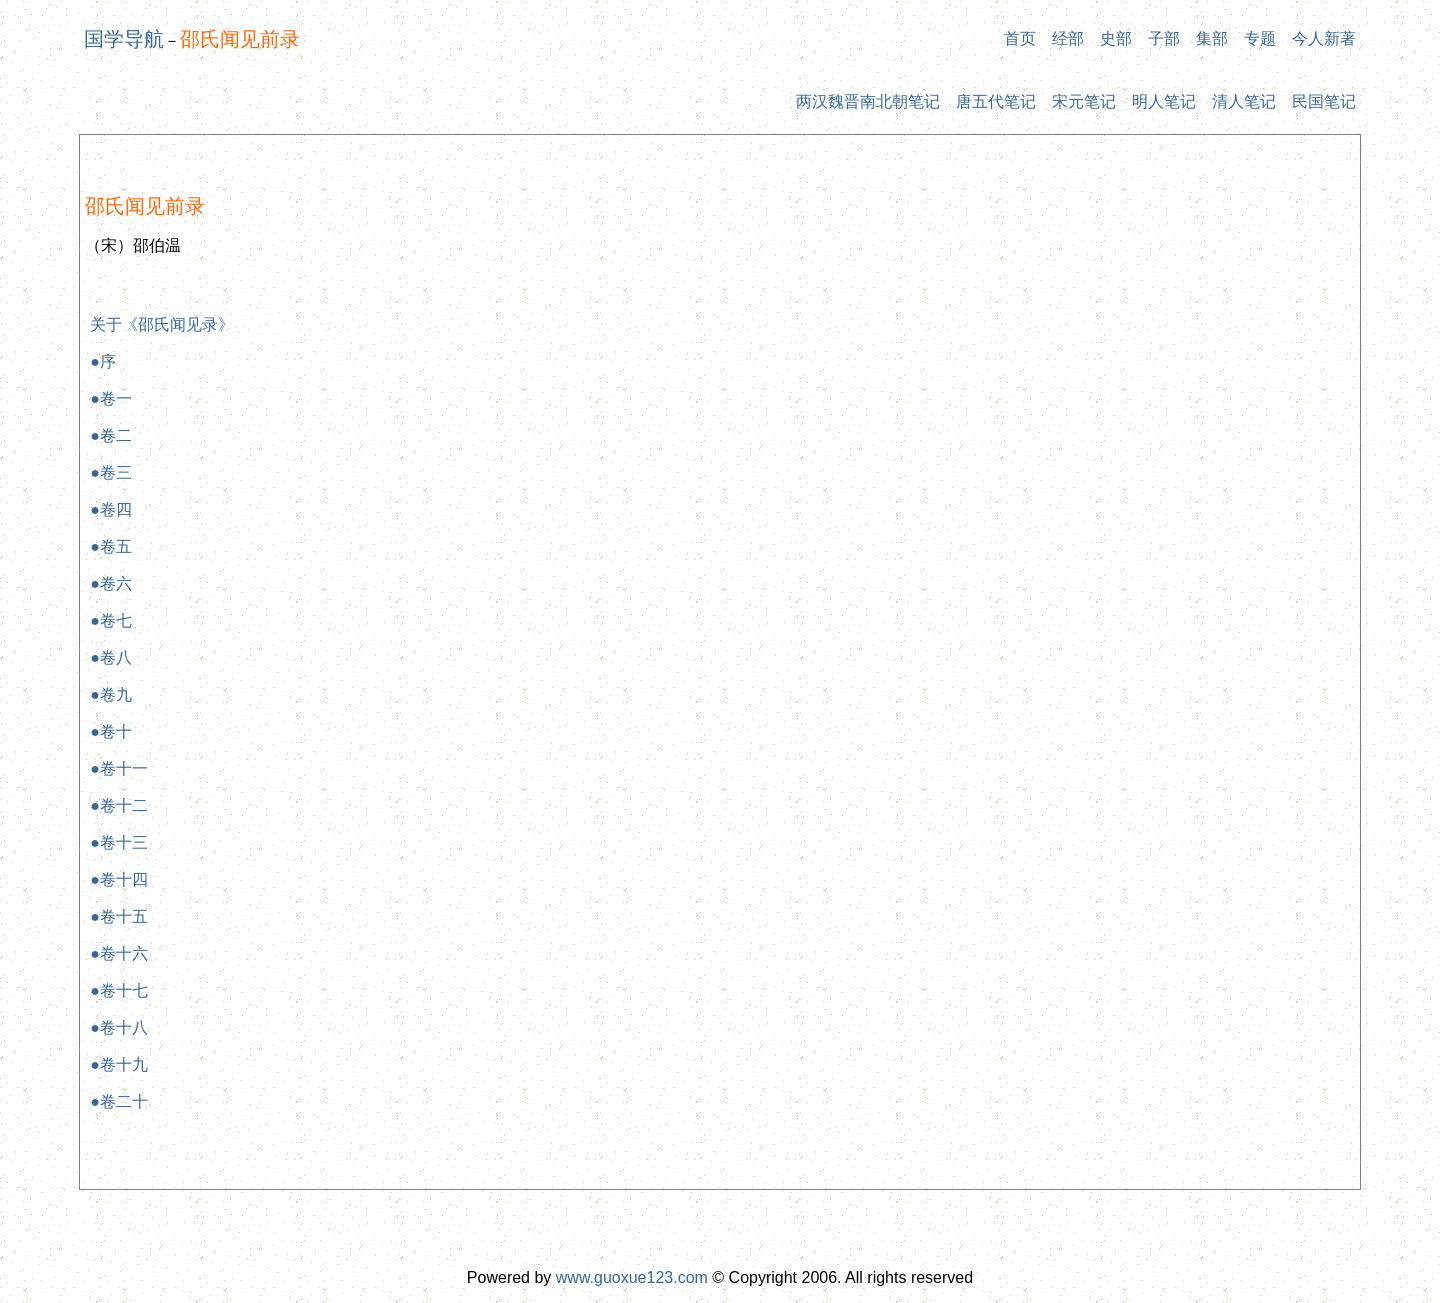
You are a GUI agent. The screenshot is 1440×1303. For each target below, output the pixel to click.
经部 (1068, 38)
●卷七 (111, 620)
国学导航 (124, 39)
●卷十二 (119, 805)
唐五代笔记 (996, 101)
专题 (1260, 38)
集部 (1212, 38)
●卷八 (111, 657)
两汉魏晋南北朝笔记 (868, 101)
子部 (1164, 38)
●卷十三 (119, 842)
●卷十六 (119, 953)
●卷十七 (119, 990)
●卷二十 (119, 1101)
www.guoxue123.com (632, 1277)
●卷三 (111, 472)
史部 (1116, 38)
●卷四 (111, 509)
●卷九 (111, 694)
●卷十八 (119, 1027)
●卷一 (111, 398)
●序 (103, 361)
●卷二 (111, 435)
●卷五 (111, 546)
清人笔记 (1244, 101)
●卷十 (111, 731)
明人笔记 (1164, 101)
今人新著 (1324, 38)
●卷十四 (119, 879)
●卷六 (111, 583)
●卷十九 (119, 1064)
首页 (1020, 38)
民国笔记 (1324, 101)
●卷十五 (119, 916)
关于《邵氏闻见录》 (162, 324)
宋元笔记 (1084, 101)
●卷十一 (119, 768)
